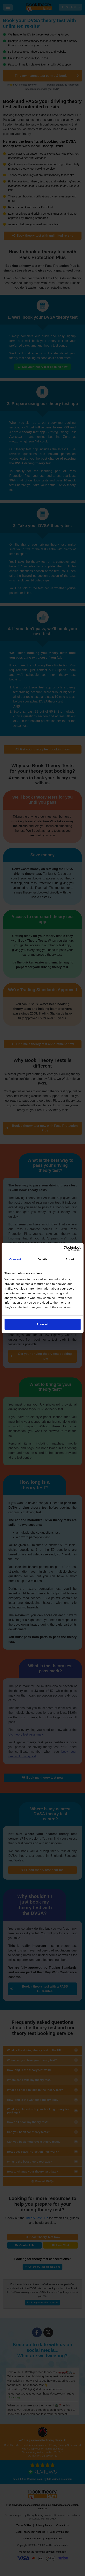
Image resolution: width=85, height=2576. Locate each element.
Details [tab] (42, 1259)
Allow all (42, 1324)
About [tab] (70, 1259)
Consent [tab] (15, 1259)
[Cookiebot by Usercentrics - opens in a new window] (63, 1248)
